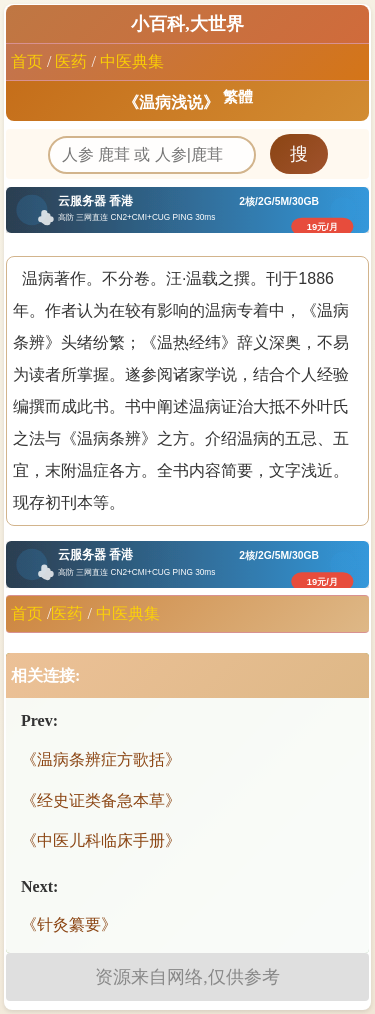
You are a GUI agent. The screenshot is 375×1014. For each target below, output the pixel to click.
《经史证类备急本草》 (101, 800)
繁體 (238, 97)
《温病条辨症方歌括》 (101, 759)
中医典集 (132, 61)
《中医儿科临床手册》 (101, 840)
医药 (71, 61)
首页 (27, 61)
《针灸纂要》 (69, 924)
